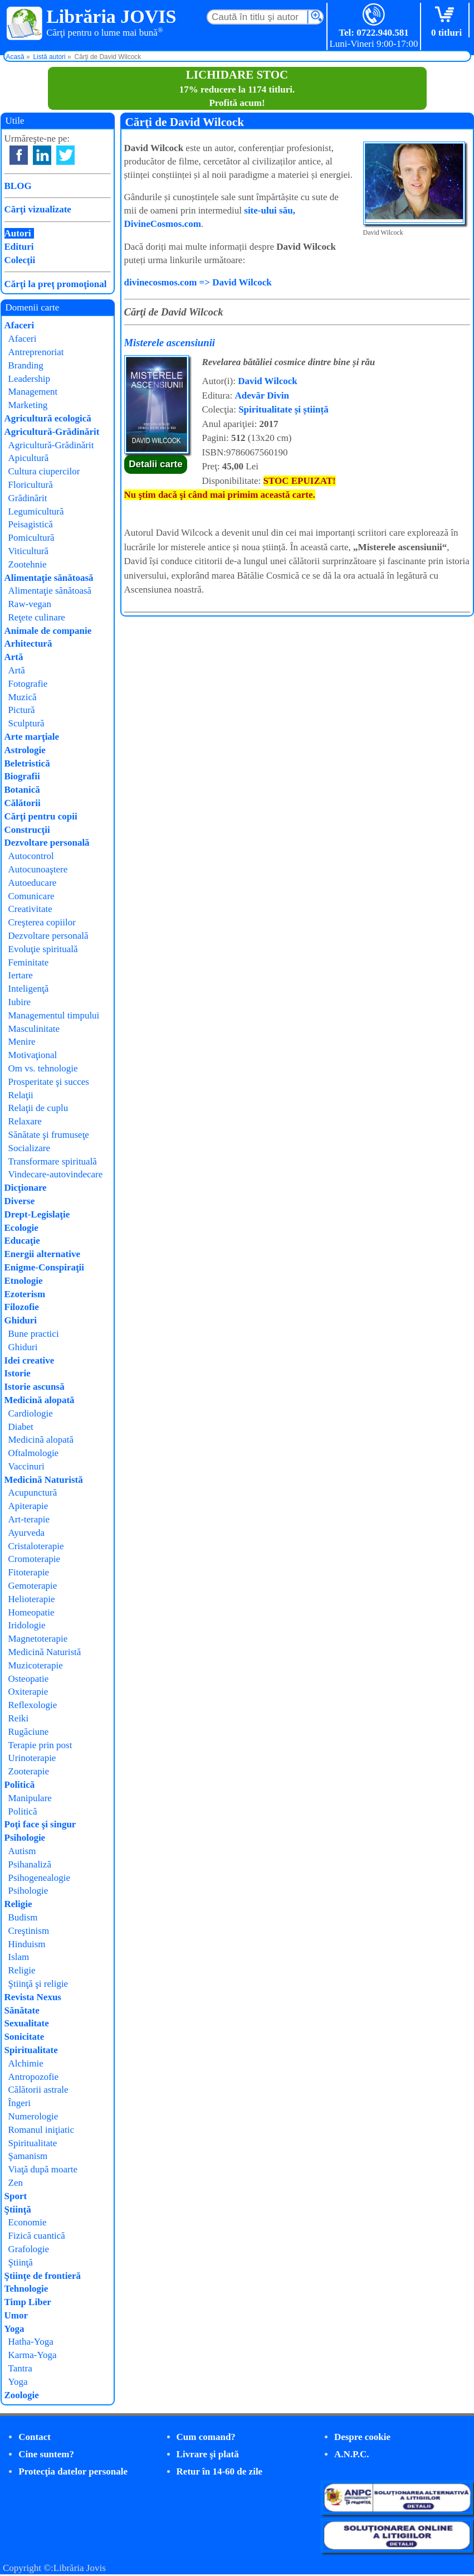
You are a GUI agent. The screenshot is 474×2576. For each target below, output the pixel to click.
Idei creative (29, 1360)
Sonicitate (24, 2036)
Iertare (20, 975)
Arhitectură (28, 643)
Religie (18, 1904)
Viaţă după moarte (43, 2169)
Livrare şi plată (208, 2454)
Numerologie (33, 2116)
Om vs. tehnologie (43, 1068)
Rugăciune (28, 1731)
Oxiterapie (28, 1691)
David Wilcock (267, 381)
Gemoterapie (32, 1585)
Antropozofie (33, 2077)
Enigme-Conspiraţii (44, 1267)
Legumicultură (36, 511)
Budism (23, 1917)
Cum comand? (206, 2437)
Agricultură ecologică (47, 418)
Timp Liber (27, 2302)
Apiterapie (28, 1506)
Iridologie (27, 1625)
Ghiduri (20, 1320)
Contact (34, 2437)
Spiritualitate (31, 2050)
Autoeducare (32, 882)
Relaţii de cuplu (38, 1108)
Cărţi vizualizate (37, 209)
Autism (22, 1851)
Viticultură (28, 551)
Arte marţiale (32, 736)
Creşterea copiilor (42, 922)
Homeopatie (31, 1612)
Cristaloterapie (36, 1546)
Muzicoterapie (35, 1665)
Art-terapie (29, 1519)
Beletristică (27, 763)
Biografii (22, 776)
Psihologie (25, 1837)
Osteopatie (28, 1678)
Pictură (21, 710)
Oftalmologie (33, 1453)
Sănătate (22, 2010)
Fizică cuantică (36, 2235)
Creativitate (30, 909)
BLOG (18, 186)
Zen (15, 2182)
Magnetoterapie (38, 1638)
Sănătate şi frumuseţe (48, 1134)
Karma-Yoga (32, 2355)
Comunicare (31, 896)
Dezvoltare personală (47, 842)
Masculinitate (34, 1028)
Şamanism (28, 2156)
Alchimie (25, 2063)
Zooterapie (29, 1771)
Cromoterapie (34, 1559)
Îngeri (19, 2103)
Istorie (17, 1373)
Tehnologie (26, 2288)
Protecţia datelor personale (73, 2471)
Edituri (19, 246)
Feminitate (28, 962)
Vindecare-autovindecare (55, 1174)
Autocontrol (31, 856)
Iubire (19, 1002)
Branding (25, 365)
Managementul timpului (54, 1015)
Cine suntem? (46, 2454)
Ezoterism (25, 1294)
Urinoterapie (32, 1758)
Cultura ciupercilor (44, 471)
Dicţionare (25, 1187)
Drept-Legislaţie (37, 1214)
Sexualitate (26, 2023)
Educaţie (22, 1240)
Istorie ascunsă (34, 1386)
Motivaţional (32, 1055)
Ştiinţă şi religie (38, 1983)
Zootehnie (27, 564)
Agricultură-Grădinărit (52, 431)
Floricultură (30, 484)
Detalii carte (155, 464)
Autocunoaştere (38, 869)
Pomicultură (31, 537)
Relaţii (20, 1095)
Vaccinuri (26, 1466)
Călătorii (22, 803)
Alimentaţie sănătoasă (49, 578)
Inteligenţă (28, 988)
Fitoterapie (29, 1572)
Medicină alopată (39, 1400)
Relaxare (25, 1121)
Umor (16, 2315)
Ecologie (21, 1227)
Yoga (14, 2328)
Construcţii (27, 829)
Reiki (18, 1718)
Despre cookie (362, 2437)
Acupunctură (32, 1492)
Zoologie (21, 2395)
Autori (17, 233)
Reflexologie (32, 1705)
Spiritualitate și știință (283, 409)
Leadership (29, 378)
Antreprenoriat (36, 352)
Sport (15, 2196)
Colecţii (20, 260)
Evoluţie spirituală (43, 949)
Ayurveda (26, 1532)
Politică (19, 1784)
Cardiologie (30, 1413)
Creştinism (29, 1930)
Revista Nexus (32, 1997)
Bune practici (33, 1333)
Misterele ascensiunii (170, 342)
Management (33, 391)
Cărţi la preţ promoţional (55, 284)
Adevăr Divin (262, 395)
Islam (19, 1957)
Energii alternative (42, 1254)
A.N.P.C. (351, 2454)
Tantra (20, 2368)
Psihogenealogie (39, 1877)
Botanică (22, 789)
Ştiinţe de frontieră (42, 2276)
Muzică (22, 697)
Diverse (19, 1201)
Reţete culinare (36, 617)
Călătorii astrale (38, 2089)
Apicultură (28, 458)
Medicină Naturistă (43, 1479)
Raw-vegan (29, 604)
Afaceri (19, 325)
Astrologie (25, 750)
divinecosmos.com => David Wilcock (198, 282)
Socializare (29, 1148)
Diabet (20, 1427)
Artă (13, 657)
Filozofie (21, 1307)
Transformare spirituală (52, 1161)
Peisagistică (30, 524)
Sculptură (26, 723)
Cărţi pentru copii (40, 816)
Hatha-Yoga (30, 2341)
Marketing (28, 405)
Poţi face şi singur (40, 1824)
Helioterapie (31, 1599)
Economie (27, 2222)
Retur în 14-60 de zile (220, 2471)
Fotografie (28, 683)
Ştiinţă (17, 2209)
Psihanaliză (29, 1864)
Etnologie (23, 1280)
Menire (22, 1041)
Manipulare (30, 1798)
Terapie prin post (40, 1745)
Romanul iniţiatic (41, 2129)
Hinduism (27, 1944)
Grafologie (29, 2249)
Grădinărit (27, 498)
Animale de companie (48, 630)
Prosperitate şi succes (48, 1081)
